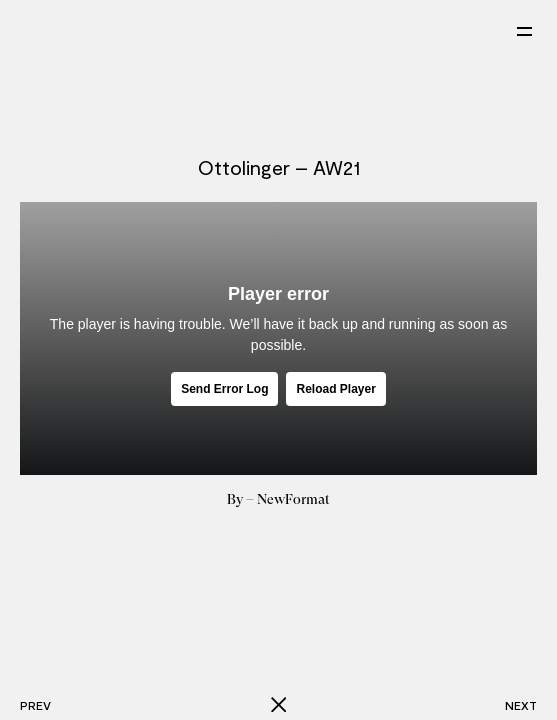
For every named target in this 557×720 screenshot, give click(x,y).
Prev (35, 705)
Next (521, 705)
